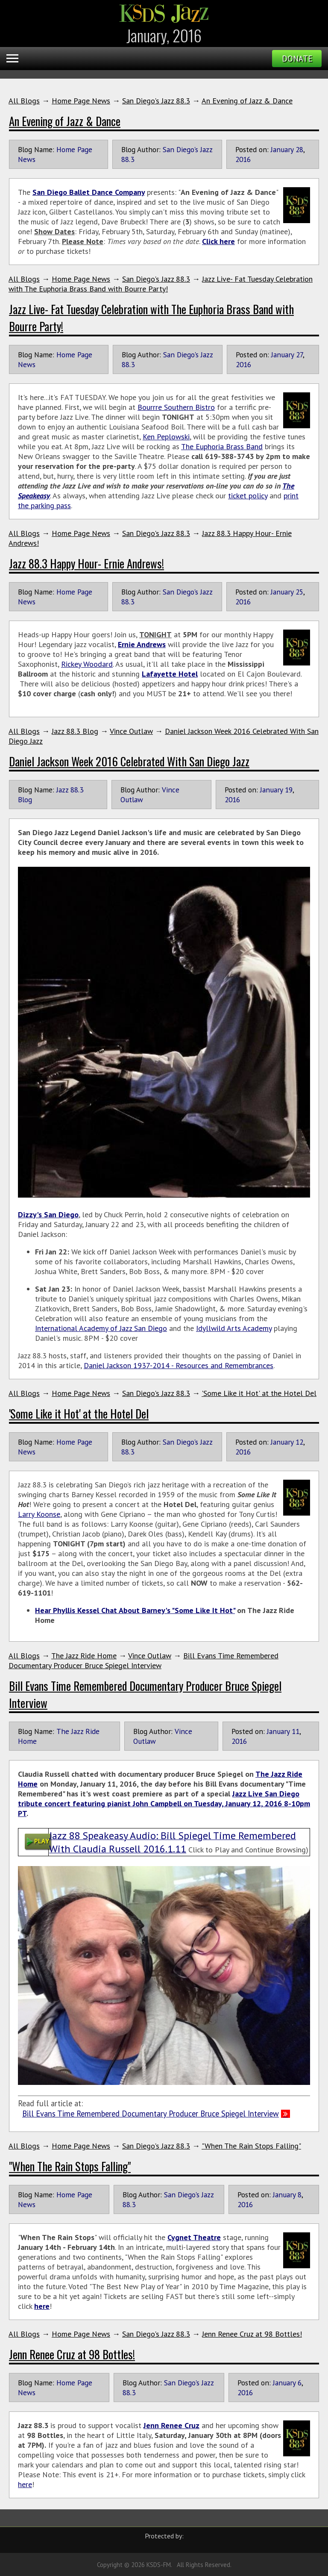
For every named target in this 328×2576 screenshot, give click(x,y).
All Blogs (24, 101)
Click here (218, 241)
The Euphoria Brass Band (222, 446)
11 (295, 1731)
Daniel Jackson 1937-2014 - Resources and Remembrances (178, 1365)
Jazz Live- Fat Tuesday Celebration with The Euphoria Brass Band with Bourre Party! (161, 284)
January (282, 149)
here (42, 2306)
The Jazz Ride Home (84, 1655)
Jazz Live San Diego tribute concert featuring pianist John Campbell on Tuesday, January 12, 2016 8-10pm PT (164, 1803)
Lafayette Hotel (170, 674)
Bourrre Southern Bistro (176, 407)
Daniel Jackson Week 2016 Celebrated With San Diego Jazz (129, 761)
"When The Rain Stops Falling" (251, 2146)
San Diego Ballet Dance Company (88, 192)
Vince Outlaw (131, 731)
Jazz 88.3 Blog (75, 731)
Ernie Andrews (142, 644)
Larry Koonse (39, 1514)
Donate (297, 58)
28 (299, 149)
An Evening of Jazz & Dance (247, 101)
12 (299, 1442)
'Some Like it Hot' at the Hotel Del (259, 1393)
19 (289, 790)
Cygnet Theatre (194, 2237)
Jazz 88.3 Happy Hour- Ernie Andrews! (86, 563)
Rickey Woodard (87, 664)
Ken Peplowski (166, 437)
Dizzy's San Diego (48, 1214)
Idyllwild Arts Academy (234, 1328)
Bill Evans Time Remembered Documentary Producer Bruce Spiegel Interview (143, 1660)
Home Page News (81, 101)
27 (299, 354)
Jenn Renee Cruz (171, 2425)
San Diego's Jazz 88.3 (156, 101)
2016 (243, 159)
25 (299, 592)
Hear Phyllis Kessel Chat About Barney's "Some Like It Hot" (135, 1610)
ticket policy (247, 495)
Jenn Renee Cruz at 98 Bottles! (252, 2334)
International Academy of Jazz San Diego (101, 1328)
